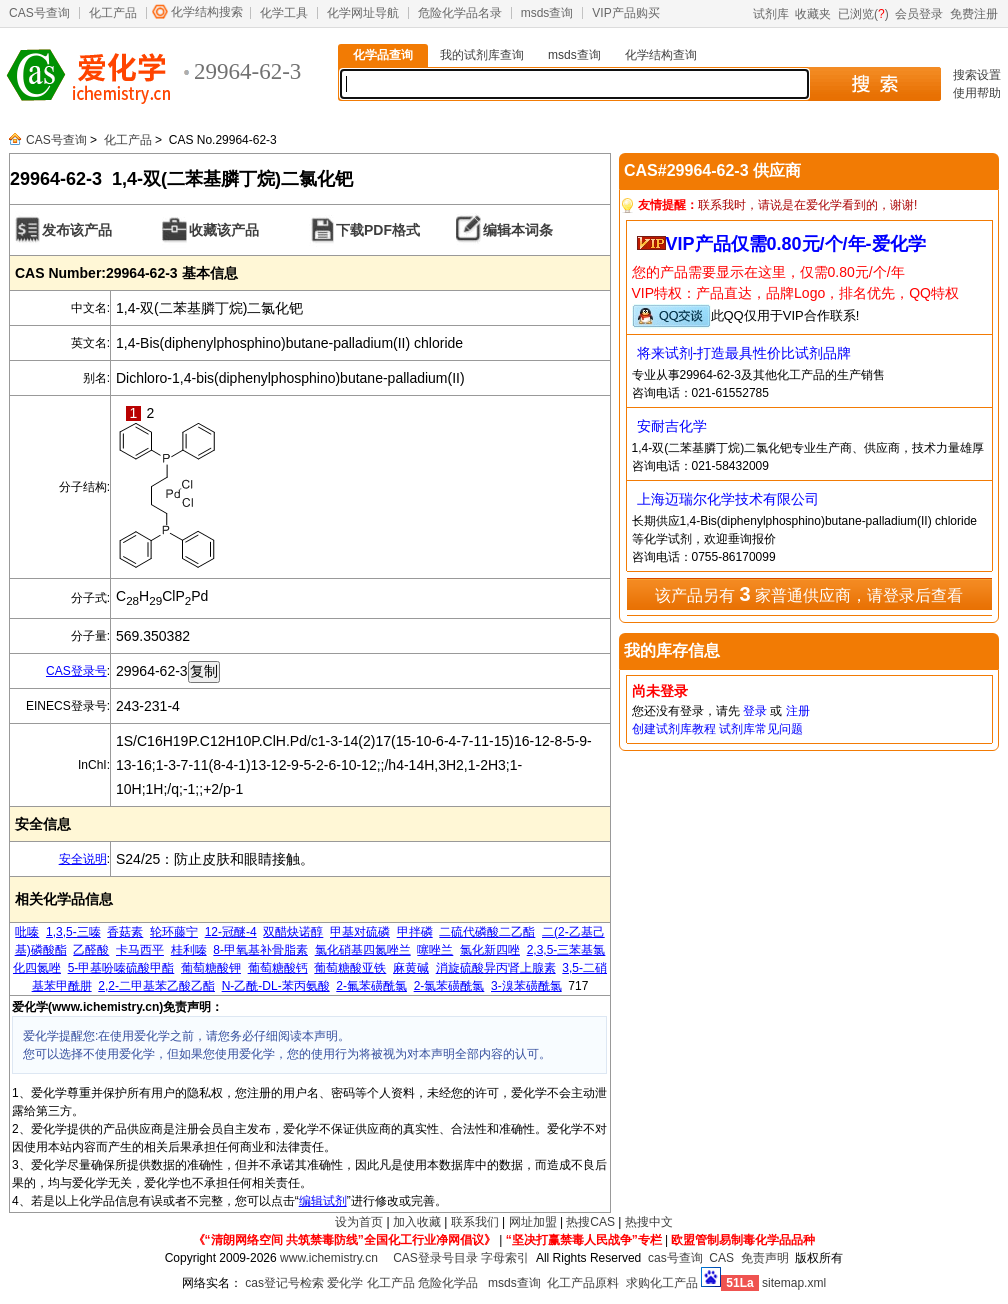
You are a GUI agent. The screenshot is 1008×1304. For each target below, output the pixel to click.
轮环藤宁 (174, 932)
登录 (755, 711)
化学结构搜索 (207, 12)
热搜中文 (649, 1222)
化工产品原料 (583, 1283)
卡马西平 (140, 950)
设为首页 (359, 1222)
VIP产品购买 (625, 13)
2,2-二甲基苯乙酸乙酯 (156, 986)
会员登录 (919, 14)
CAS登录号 (76, 671)
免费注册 (974, 14)
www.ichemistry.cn (329, 1258)
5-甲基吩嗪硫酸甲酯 (121, 968)
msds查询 (547, 13)
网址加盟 (533, 1222)
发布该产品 (77, 230)
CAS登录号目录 (435, 1258)
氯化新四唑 (490, 950)
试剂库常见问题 (761, 729)
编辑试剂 (323, 1201)
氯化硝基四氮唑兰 (363, 950)
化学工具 (284, 13)
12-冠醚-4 (231, 932)
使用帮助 (977, 93)
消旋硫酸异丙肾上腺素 (496, 968)
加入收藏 (417, 1222)
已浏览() (863, 14)
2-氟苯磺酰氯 (371, 986)
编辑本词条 (518, 230)
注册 (798, 711)
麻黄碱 (411, 968)
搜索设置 (977, 75)
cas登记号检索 (284, 1283)
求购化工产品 (662, 1283)
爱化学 (345, 1283)
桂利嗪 (189, 950)
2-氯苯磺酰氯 (449, 986)
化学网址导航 (363, 13)
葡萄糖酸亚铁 (350, 968)
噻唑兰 (435, 950)
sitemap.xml (794, 1283)
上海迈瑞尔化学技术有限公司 (728, 499)
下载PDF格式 (378, 230)
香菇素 (125, 932)
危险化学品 (448, 1283)
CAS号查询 (39, 13)
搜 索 (874, 84)
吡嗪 (27, 932)
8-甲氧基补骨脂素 (260, 950)
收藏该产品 (224, 230)
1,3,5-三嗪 (73, 932)
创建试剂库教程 (674, 729)
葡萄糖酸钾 (211, 968)
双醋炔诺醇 (293, 932)
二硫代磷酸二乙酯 (487, 932)
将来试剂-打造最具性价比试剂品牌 (744, 353)
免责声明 (765, 1258)
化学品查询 (383, 55)
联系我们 (475, 1222)
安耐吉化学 (672, 426)
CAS (721, 1258)
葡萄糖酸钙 (278, 968)
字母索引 (505, 1258)
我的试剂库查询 (482, 55)
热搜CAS (590, 1222)
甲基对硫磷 (360, 932)
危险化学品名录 (460, 13)
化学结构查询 (661, 55)
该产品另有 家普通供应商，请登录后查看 (809, 594)
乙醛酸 (91, 950)
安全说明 (83, 859)
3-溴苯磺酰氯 (526, 986)
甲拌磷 (415, 932)
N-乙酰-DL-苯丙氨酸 (276, 986)
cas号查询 (675, 1258)
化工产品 (113, 13)
